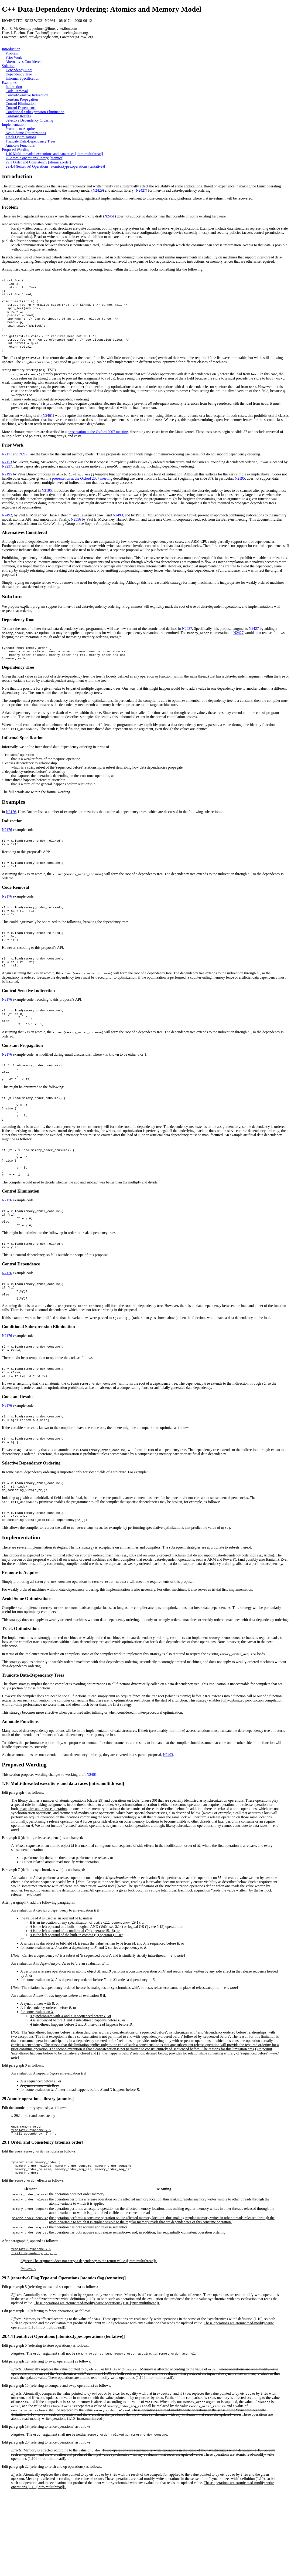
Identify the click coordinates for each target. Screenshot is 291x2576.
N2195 (7, 489)
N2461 (109, 216)
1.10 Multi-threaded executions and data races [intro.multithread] (54, 154)
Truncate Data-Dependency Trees (30, 141)
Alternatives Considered (23, 62)
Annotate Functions (20, 145)
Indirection (14, 87)
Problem (12, 53)
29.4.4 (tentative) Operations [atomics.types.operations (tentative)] (55, 166)
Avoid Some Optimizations (25, 133)
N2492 (7, 530)
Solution (8, 66)
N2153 (7, 477)
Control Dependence (21, 108)
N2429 (97, 190)
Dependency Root (19, 70)
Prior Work (14, 57)
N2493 (118, 530)
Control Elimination (20, 103)
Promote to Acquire (20, 129)
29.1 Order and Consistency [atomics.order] (38, 162)
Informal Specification (22, 78)
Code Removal (17, 91)
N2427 (141, 190)
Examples (9, 83)
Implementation (13, 124)
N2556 (76, 535)
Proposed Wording (16, 150)
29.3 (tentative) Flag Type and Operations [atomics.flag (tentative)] (64, 2361)
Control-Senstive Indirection (27, 95)
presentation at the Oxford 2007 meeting (98, 447)
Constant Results (18, 116)
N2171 (7, 469)
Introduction (11, 49)
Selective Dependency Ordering (29, 120)
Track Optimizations (21, 137)
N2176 (24, 469)
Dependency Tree (19, 74)
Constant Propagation (22, 99)
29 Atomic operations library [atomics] (35, 158)
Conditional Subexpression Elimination (35, 112)
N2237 (7, 482)
